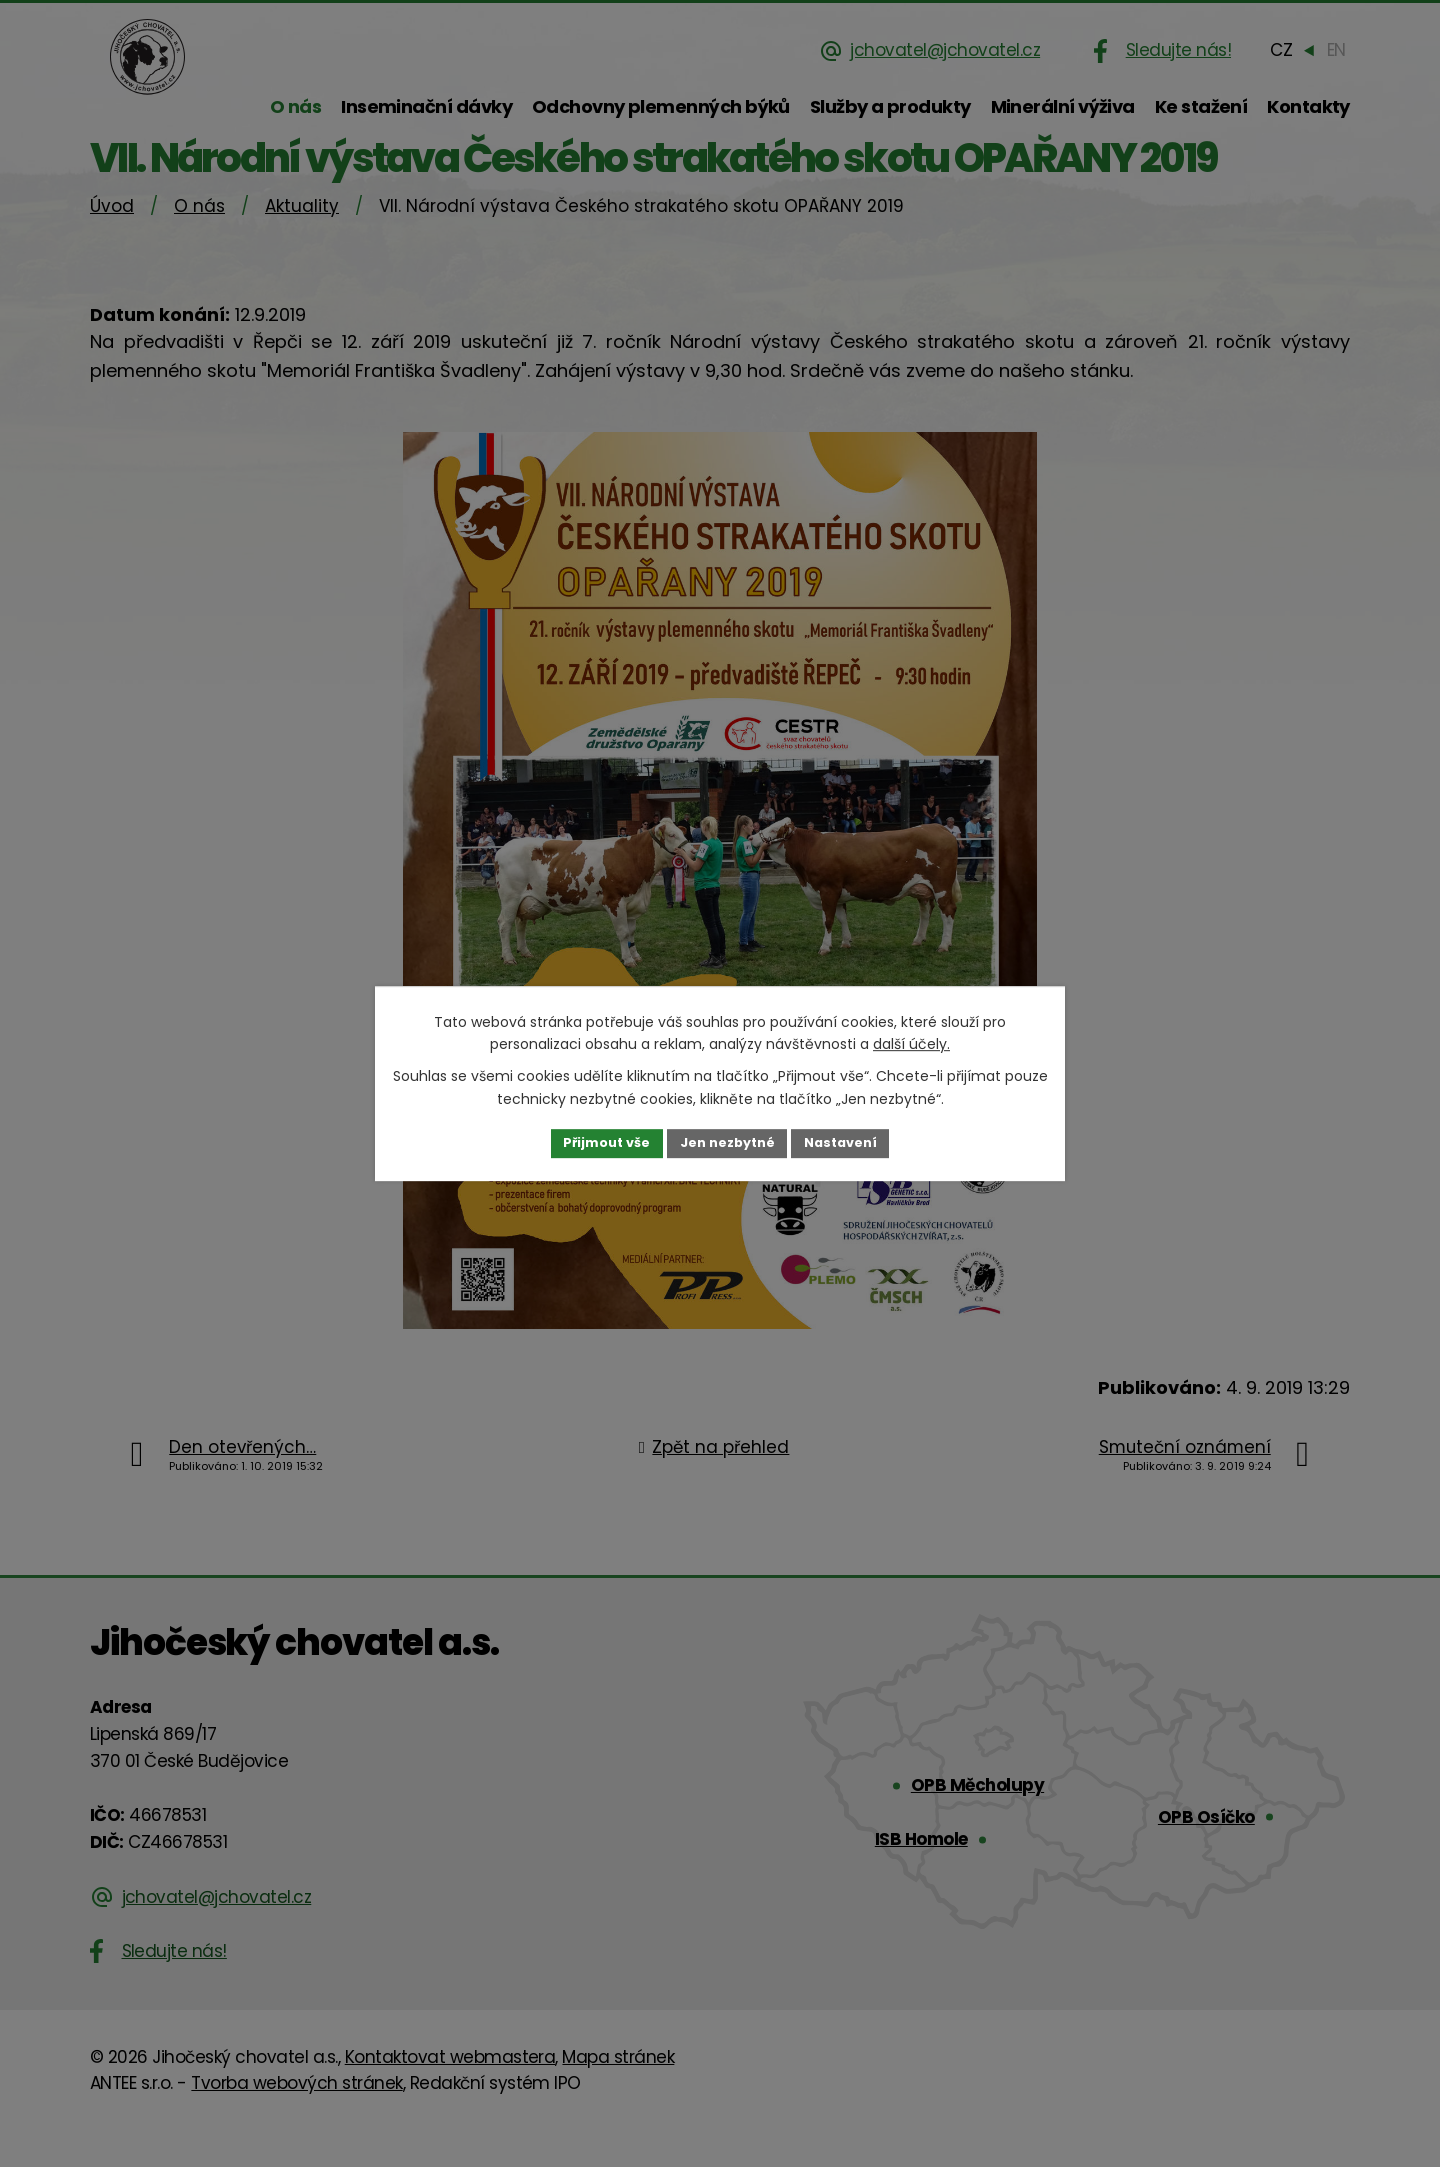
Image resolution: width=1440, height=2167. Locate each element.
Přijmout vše (595, 1143)
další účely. (911, 1043)
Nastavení (852, 1143)
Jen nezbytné (727, 1143)
